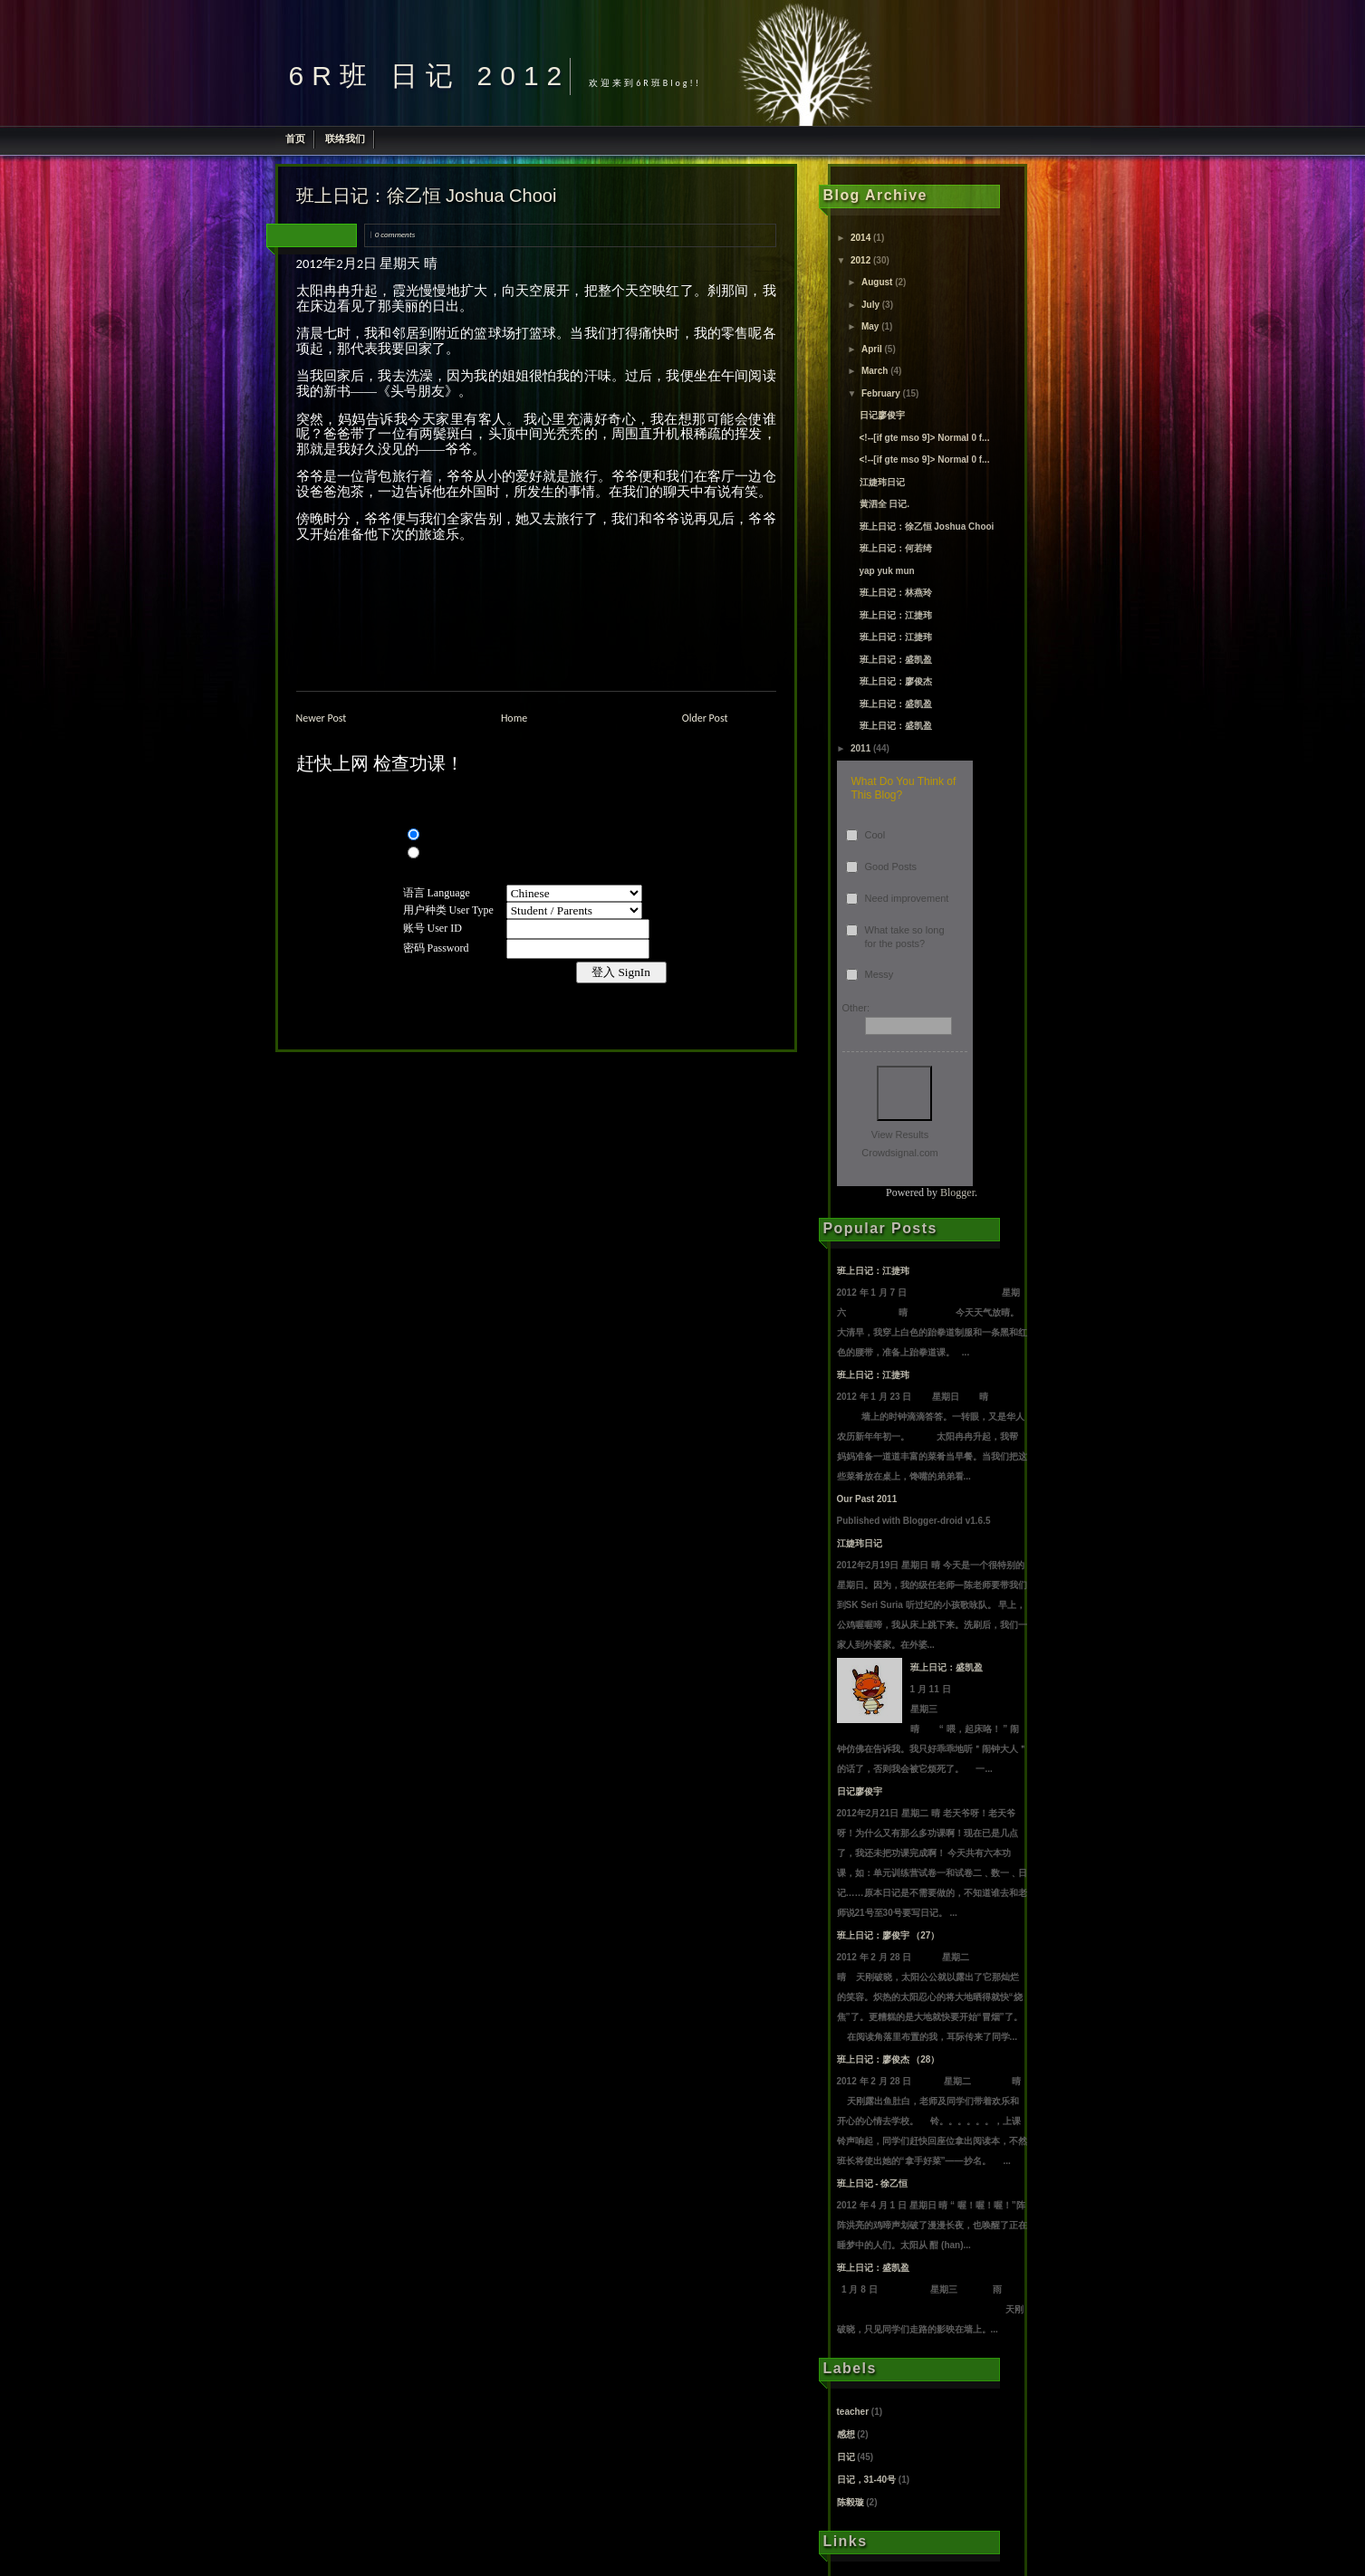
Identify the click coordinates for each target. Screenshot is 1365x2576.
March (874, 371)
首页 (295, 138)
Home (514, 718)
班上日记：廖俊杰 (896, 681)
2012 (860, 260)
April (871, 349)
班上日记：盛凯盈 (896, 660)
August (876, 282)
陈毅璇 (850, 2502)
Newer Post (321, 718)
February (880, 393)
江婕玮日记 (882, 482)
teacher (853, 2412)
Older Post (705, 718)
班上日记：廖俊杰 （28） (888, 2059)
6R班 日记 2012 (430, 76)
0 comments (395, 234)
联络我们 (345, 138)
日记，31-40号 (867, 2480)
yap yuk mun (887, 571)
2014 (860, 238)
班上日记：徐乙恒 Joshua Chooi (426, 196)
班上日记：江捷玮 (896, 615)
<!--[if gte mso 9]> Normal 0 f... (925, 438)
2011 (860, 748)
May (870, 326)
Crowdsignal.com (899, 1152)
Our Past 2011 (867, 1499)
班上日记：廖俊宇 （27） (888, 1935)
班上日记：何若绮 (896, 548)
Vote (904, 1093)
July (870, 305)
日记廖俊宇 (882, 415)
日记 (846, 2457)
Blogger (957, 1192)
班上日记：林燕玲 (896, 593)
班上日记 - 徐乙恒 (872, 2183)
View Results (899, 1134)
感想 (846, 2434)
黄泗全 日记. (885, 504)
